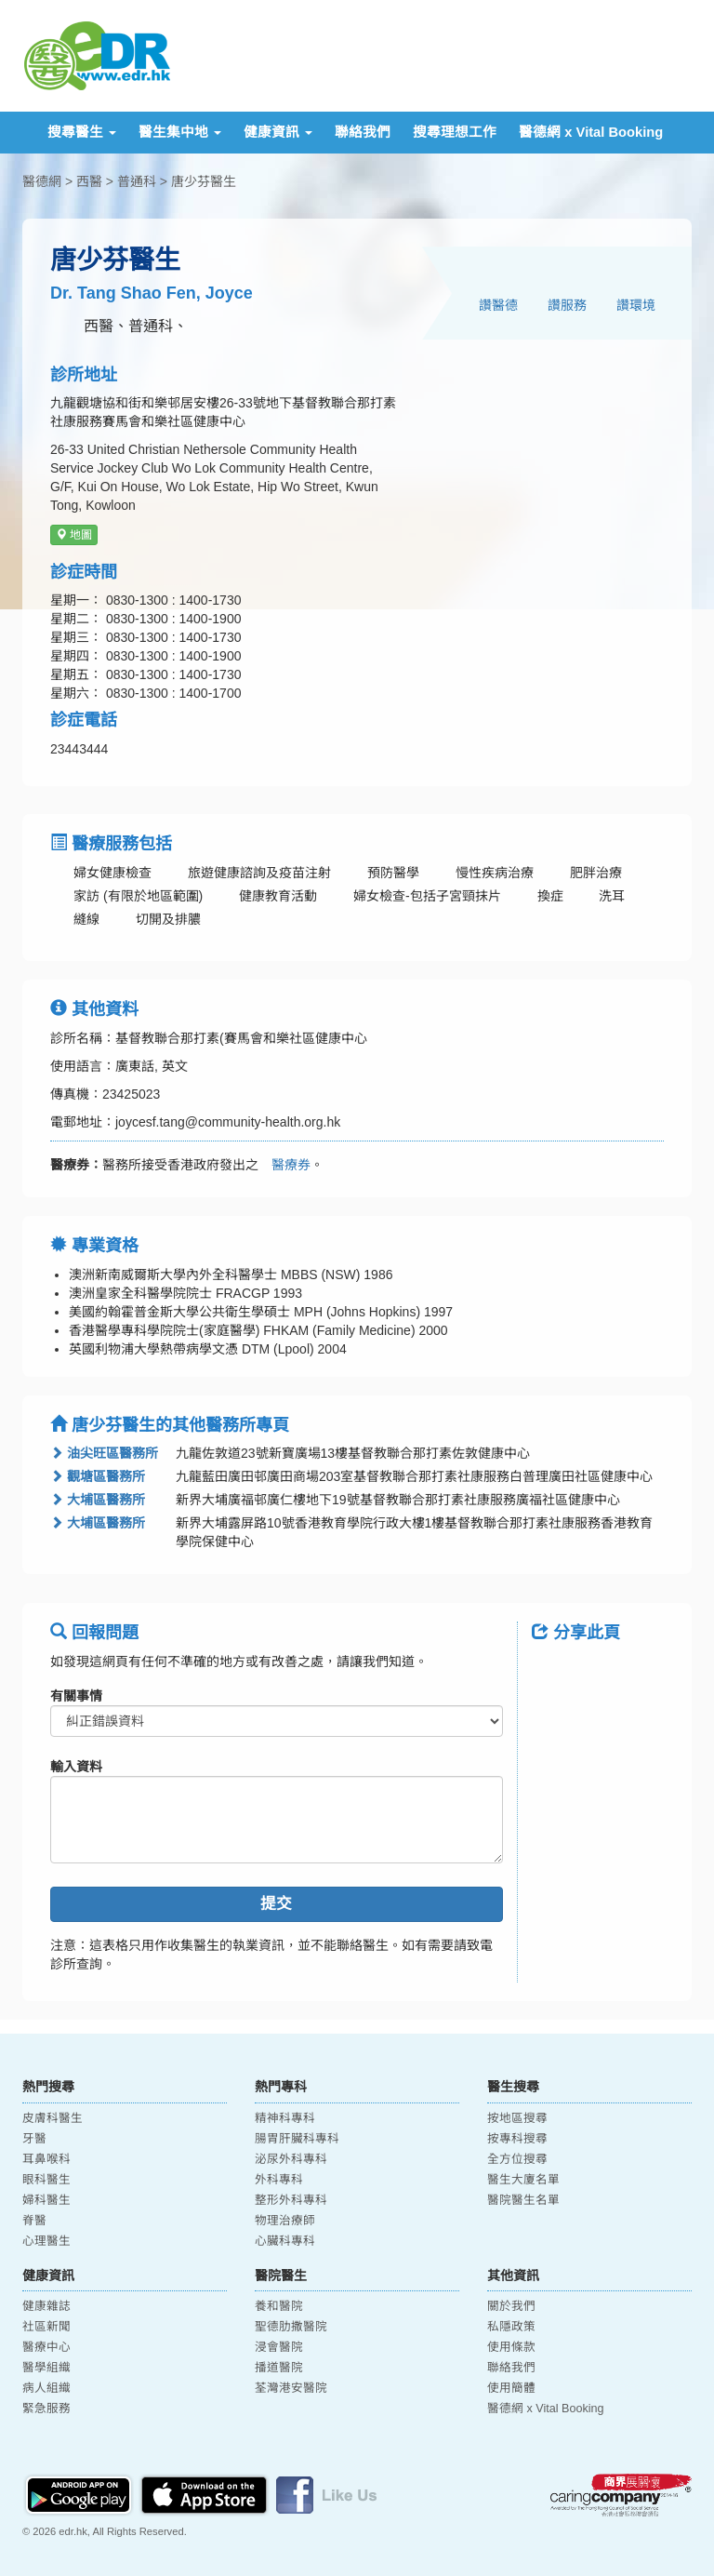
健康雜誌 (46, 2306)
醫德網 (41, 181)
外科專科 (279, 2179)
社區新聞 (46, 2326)
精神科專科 (285, 2118)
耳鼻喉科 (46, 2159)
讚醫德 (498, 305)
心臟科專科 (285, 2241)
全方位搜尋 (517, 2159)
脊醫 (34, 2220)
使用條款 (511, 2347)
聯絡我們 (362, 132)
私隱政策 (511, 2326)
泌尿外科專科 (291, 2159)
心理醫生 (46, 2241)
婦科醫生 (46, 2200)
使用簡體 (511, 2388)
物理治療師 (285, 2220)
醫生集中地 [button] (180, 132)
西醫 (89, 181)
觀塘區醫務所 (97, 1476)
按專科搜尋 (517, 2138)
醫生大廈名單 (523, 2179)
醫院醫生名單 (523, 2200)
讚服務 (567, 305)
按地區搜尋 (517, 2118)
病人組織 (46, 2388)
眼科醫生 (46, 2179)
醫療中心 (46, 2347)
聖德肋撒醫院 (291, 2326)
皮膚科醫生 (52, 2118)
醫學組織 (46, 2367)
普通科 (136, 181)
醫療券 (284, 1164)
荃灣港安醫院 (291, 2388)
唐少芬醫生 (203, 181)
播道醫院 (279, 2367)
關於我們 (511, 2306)
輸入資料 (76, 1766)
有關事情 (76, 1695)
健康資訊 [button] (278, 132)
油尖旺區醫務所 (104, 1453)
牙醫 (34, 2138)
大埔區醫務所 (97, 1499)
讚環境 (635, 305)
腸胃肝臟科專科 (297, 2138)
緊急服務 (46, 2408)
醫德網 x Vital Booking (591, 132)
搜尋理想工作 (454, 132)
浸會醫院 (279, 2347)
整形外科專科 (291, 2200)
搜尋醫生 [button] (81, 132)
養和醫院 (279, 2306)
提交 (276, 1904)
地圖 (74, 534)
